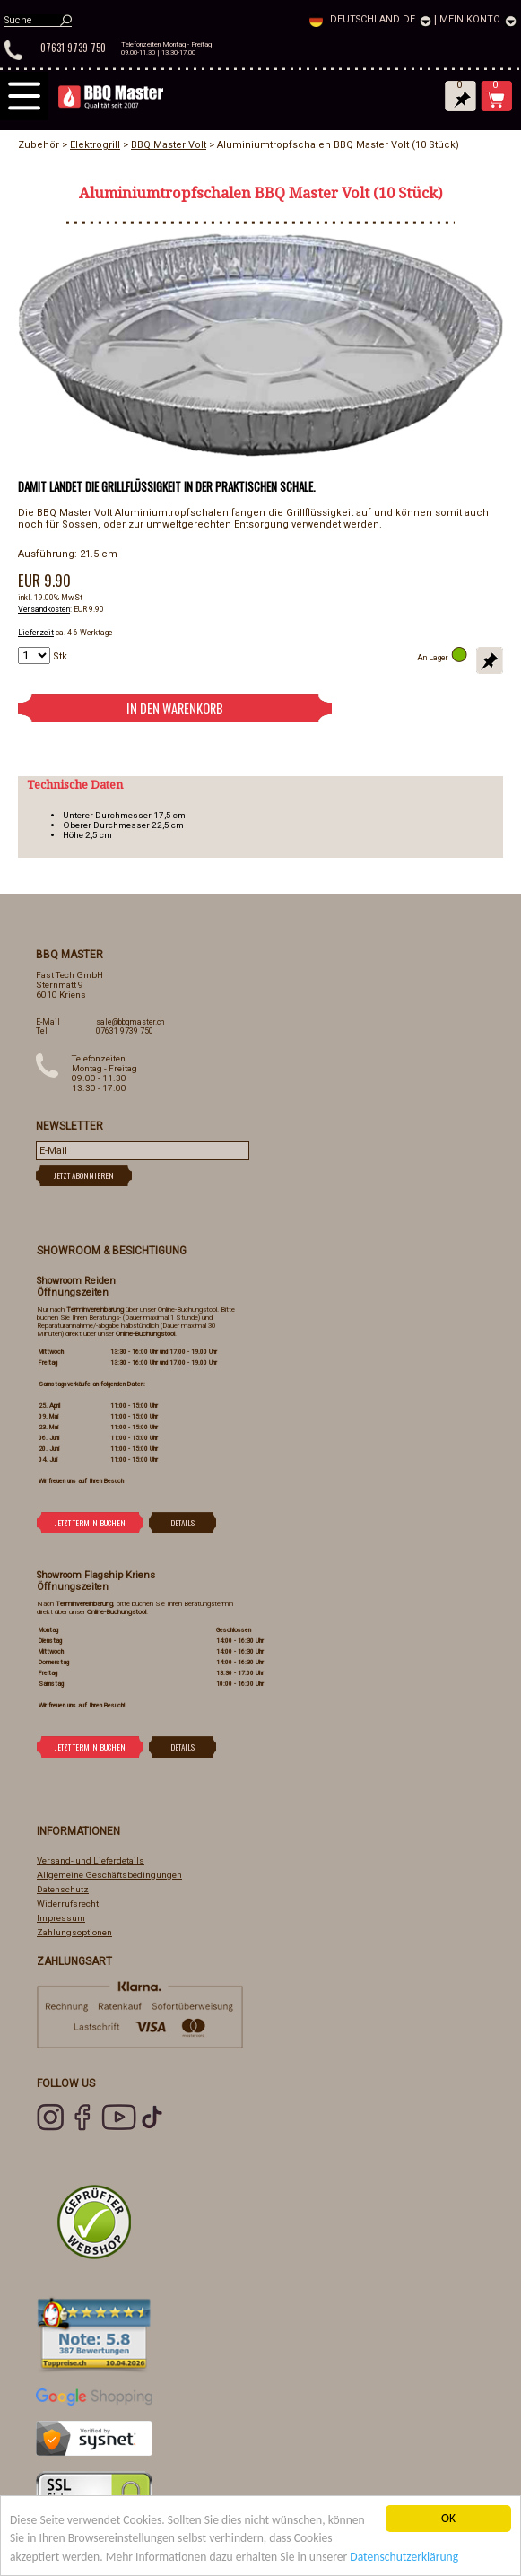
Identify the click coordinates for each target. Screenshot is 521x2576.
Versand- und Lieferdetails (90, 1860)
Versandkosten (44, 609)
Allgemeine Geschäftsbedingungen (109, 1875)
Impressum (61, 1918)
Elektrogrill (95, 145)
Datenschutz (63, 1889)
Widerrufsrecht (68, 1903)
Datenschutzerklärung (404, 2556)
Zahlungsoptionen (74, 1932)
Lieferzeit (36, 632)
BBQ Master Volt (168, 145)
